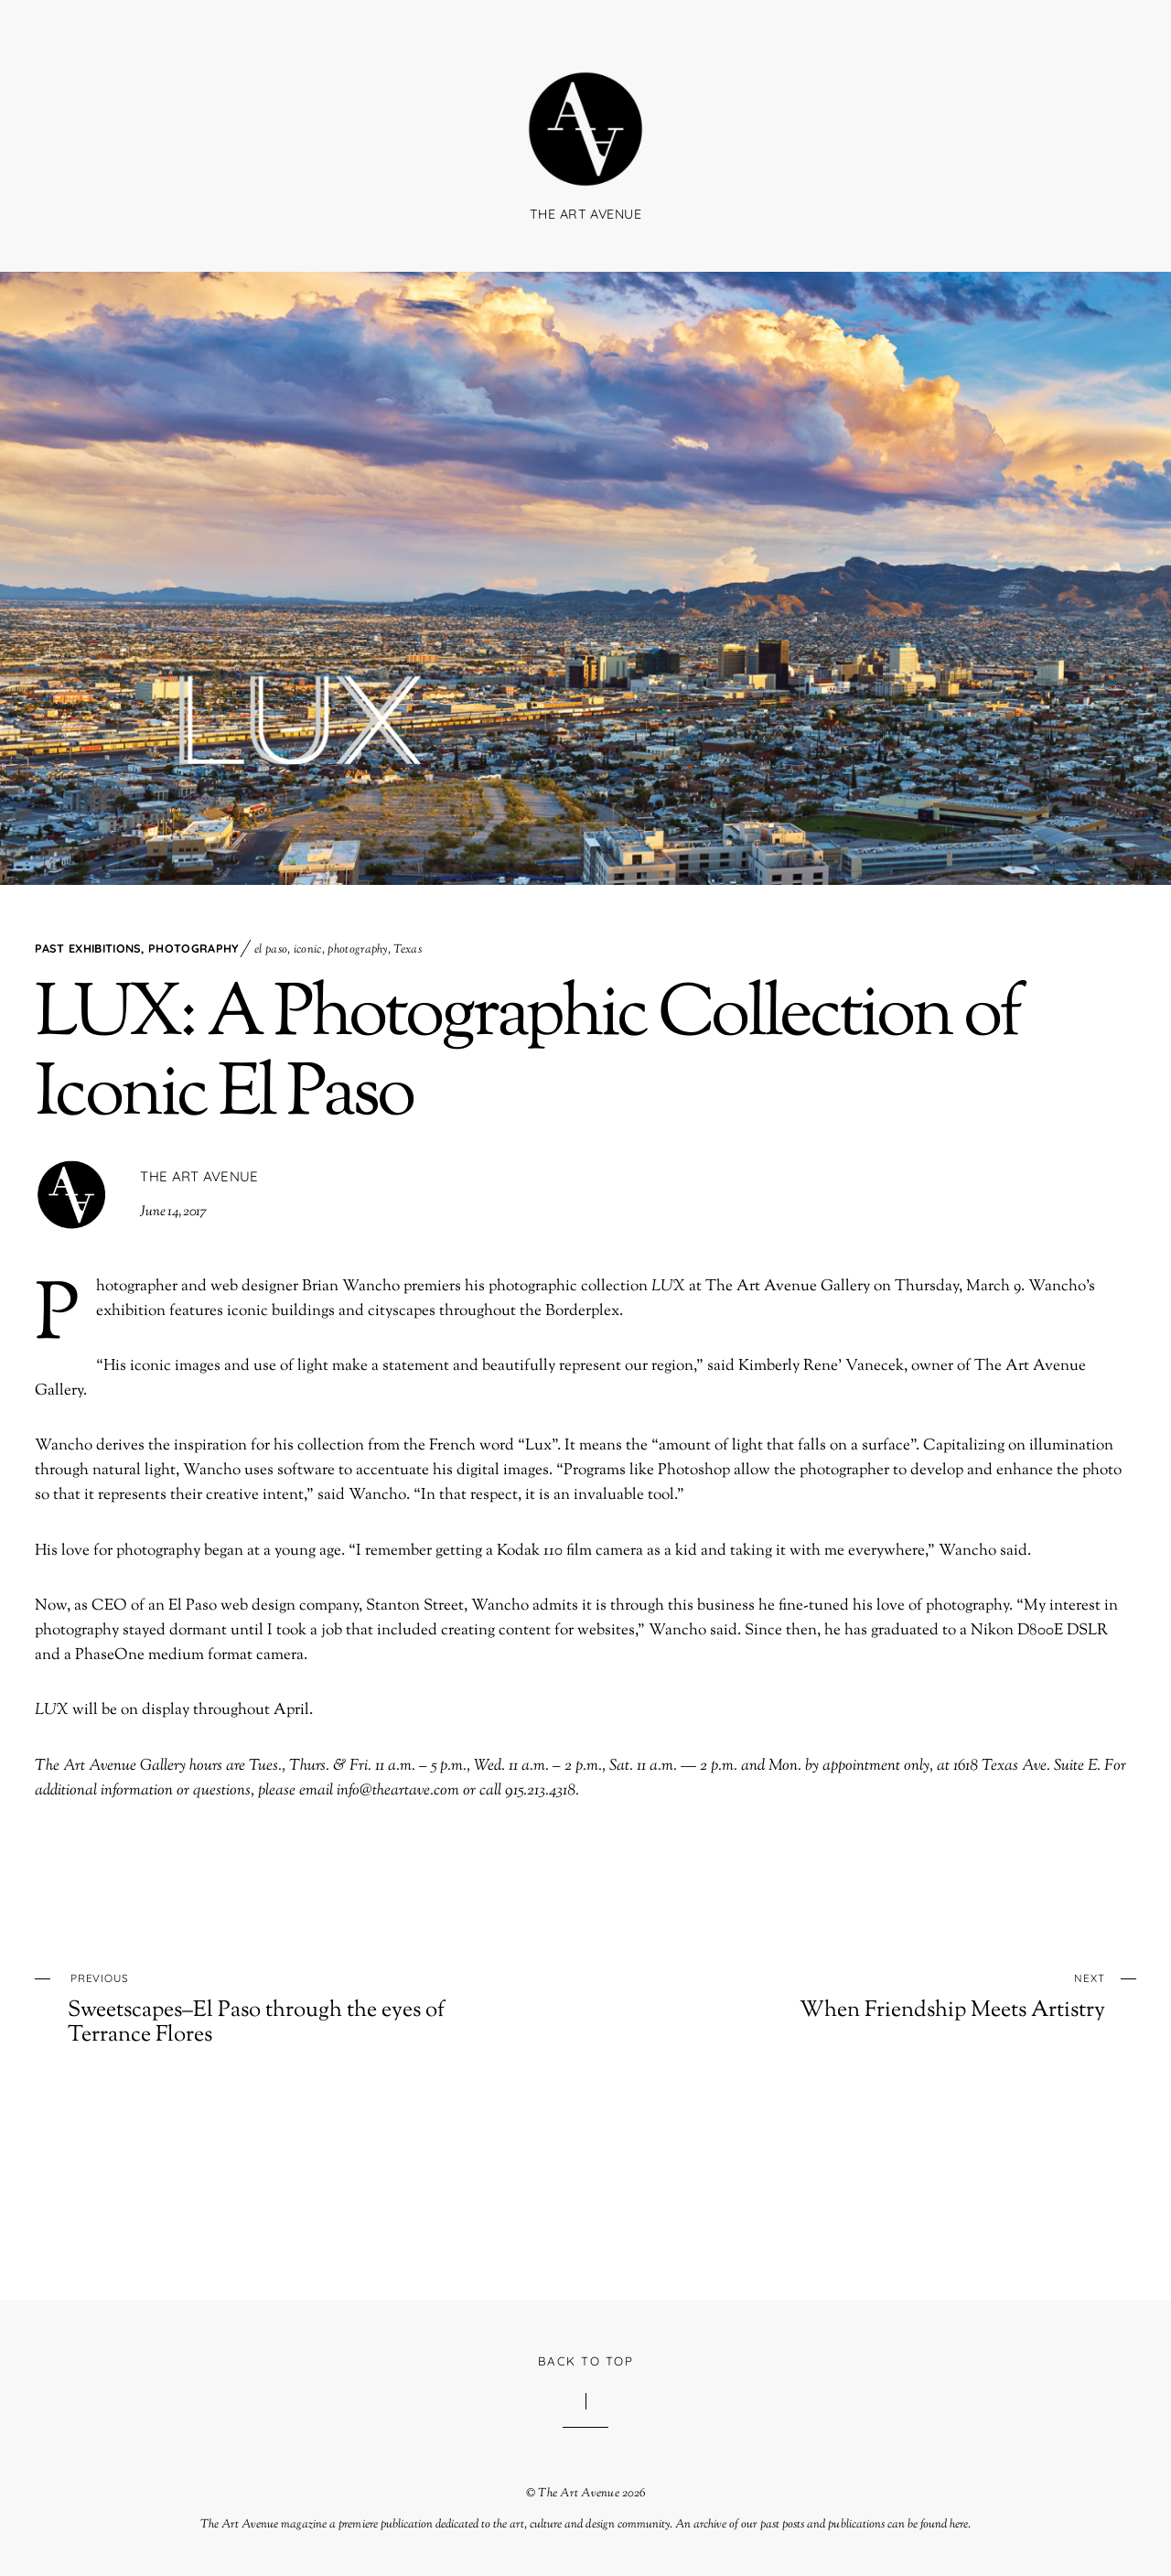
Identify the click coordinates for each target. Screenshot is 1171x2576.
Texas (407, 950)
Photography (193, 948)
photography (357, 950)
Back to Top (585, 2361)
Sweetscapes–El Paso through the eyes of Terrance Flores (271, 2007)
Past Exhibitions (88, 948)
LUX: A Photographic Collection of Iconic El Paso (527, 1056)
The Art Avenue (199, 1176)
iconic (308, 950)
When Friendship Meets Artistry (900, 1995)
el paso (270, 950)
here (959, 2525)
